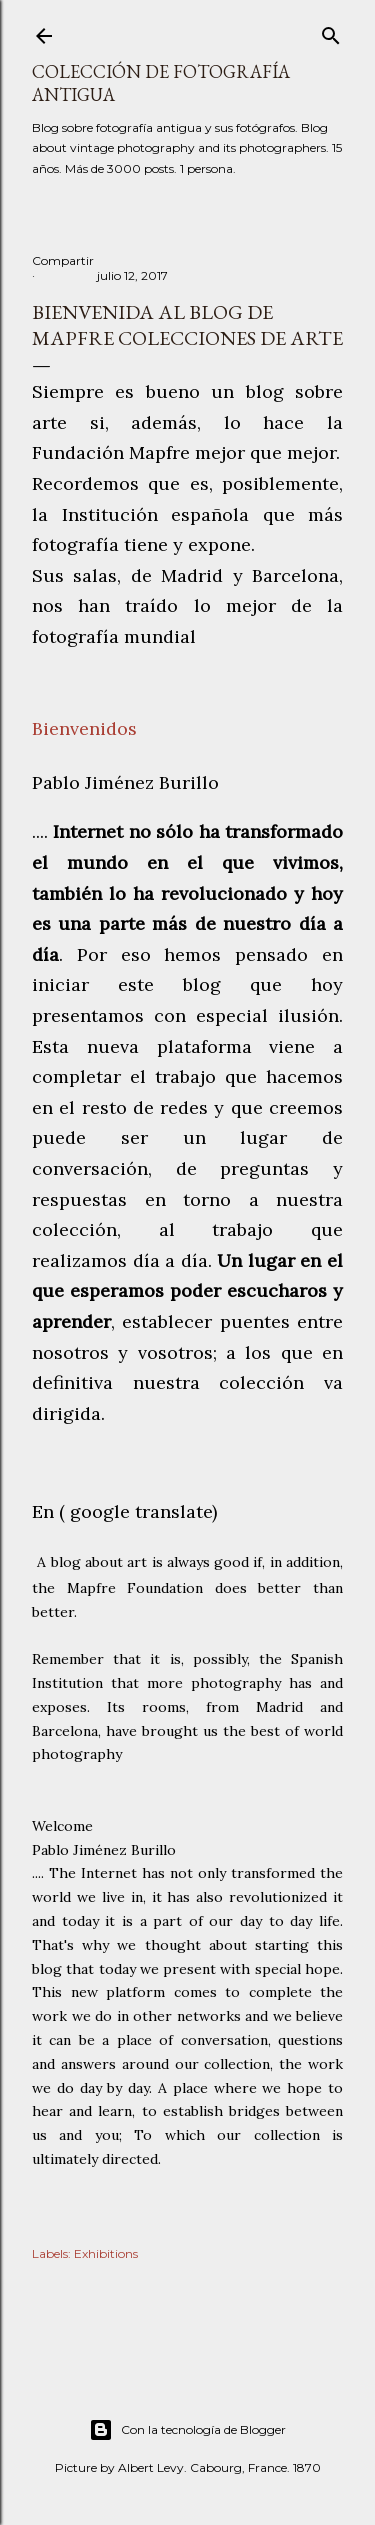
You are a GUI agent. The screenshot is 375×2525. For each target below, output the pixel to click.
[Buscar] (331, 31)
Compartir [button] (63, 260)
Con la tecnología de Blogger (187, 2430)
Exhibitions (106, 2253)
